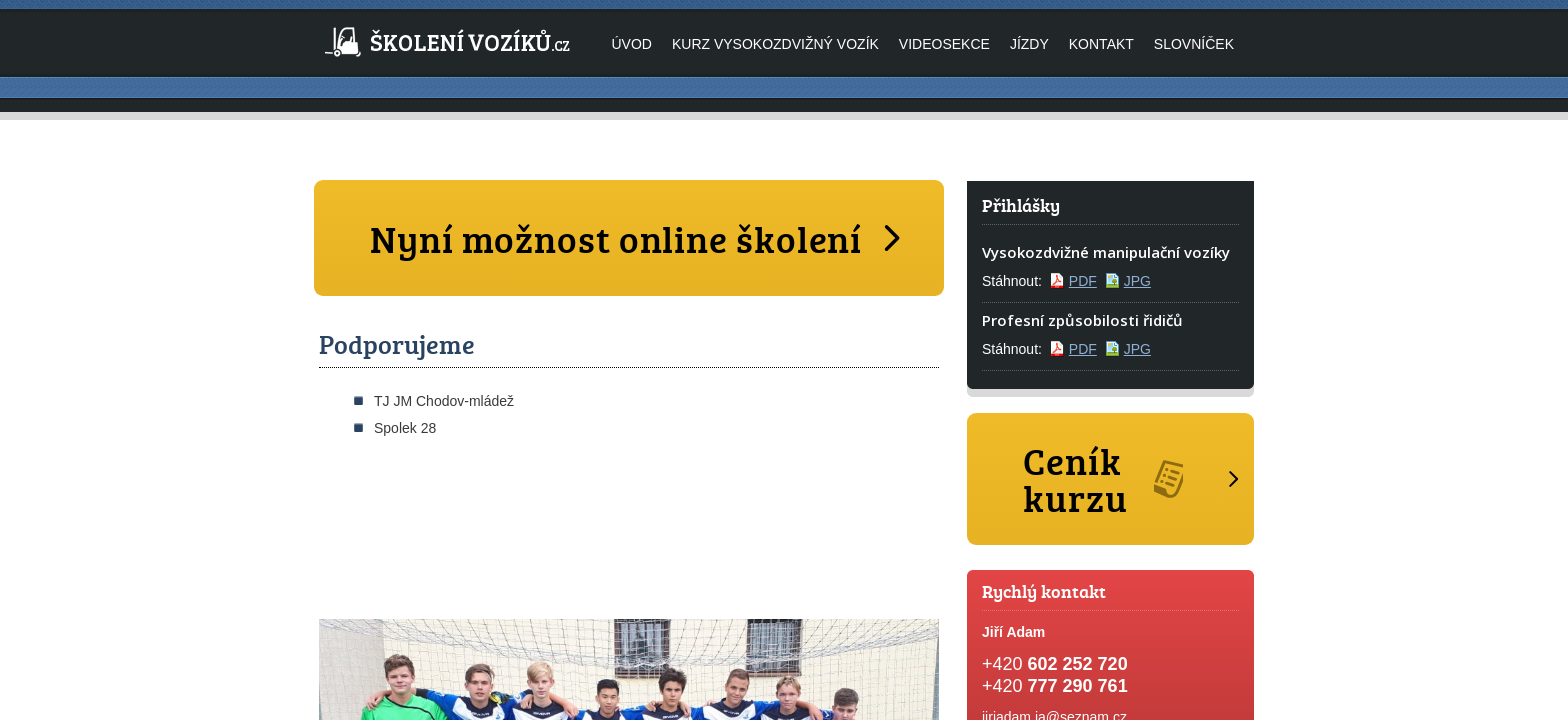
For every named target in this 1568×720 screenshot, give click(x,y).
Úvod (631, 44)
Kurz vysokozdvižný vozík (775, 44)
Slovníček (1194, 44)
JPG (1137, 281)
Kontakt (1101, 44)
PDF (1083, 281)
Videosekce (944, 44)
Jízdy (1029, 44)
